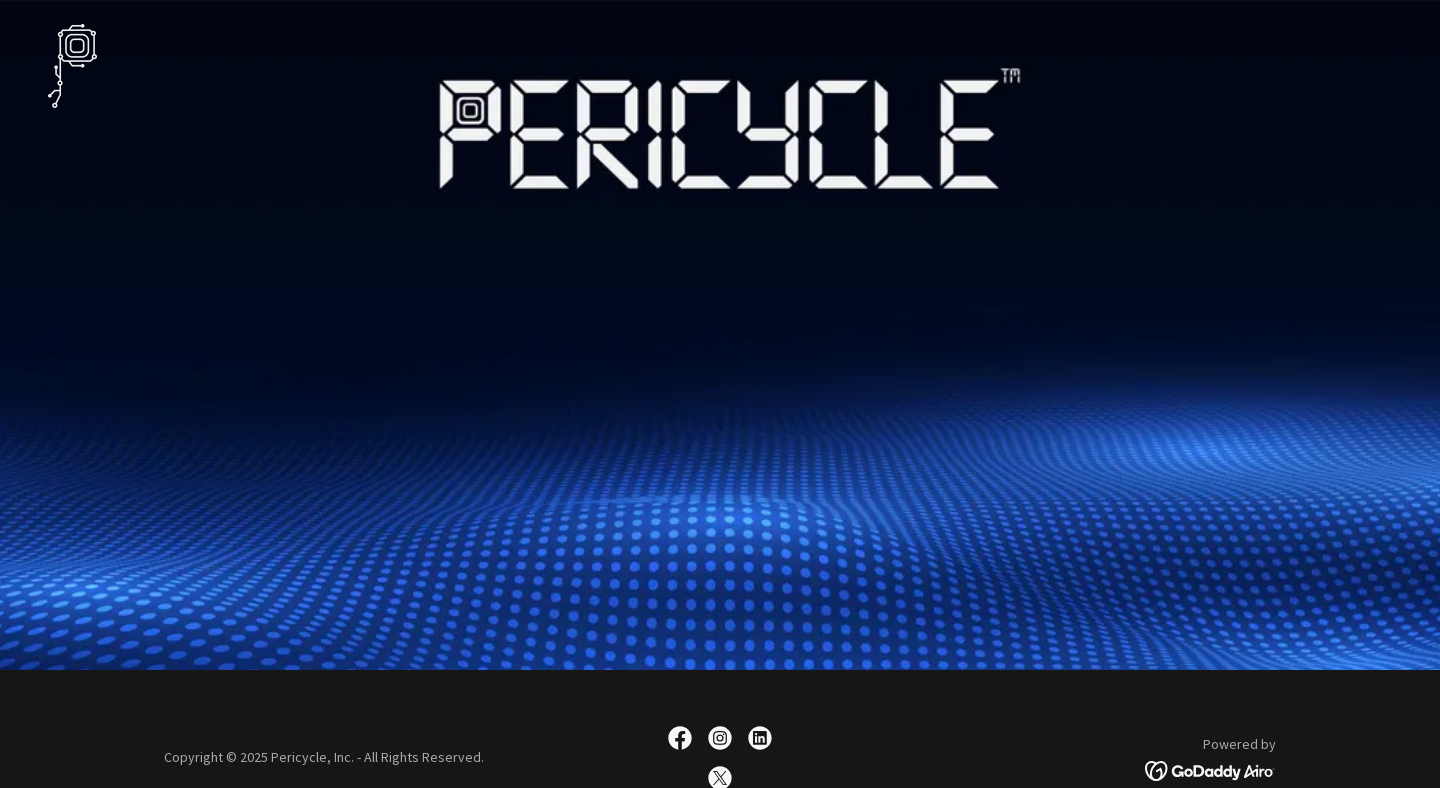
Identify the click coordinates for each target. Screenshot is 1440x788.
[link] (72, 64)
